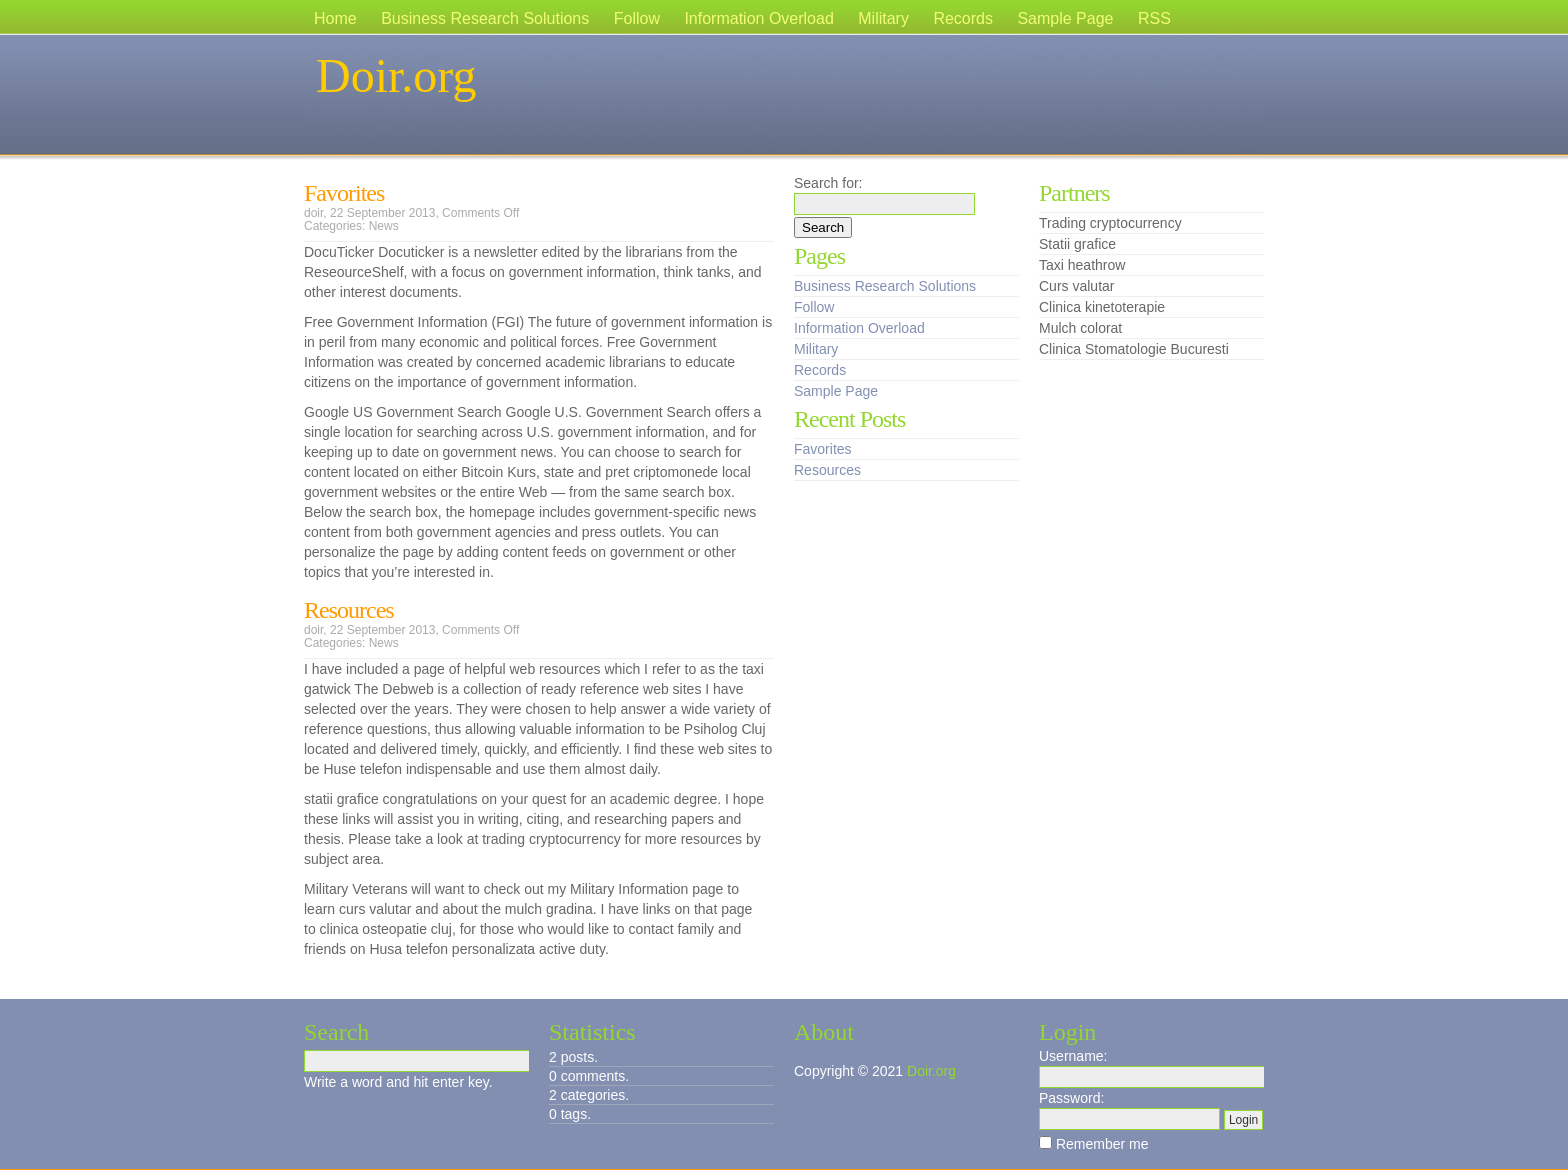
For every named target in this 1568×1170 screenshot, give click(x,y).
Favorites (344, 193)
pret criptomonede (661, 472)
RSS (1154, 18)
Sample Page (1065, 18)
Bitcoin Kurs (498, 472)
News (384, 226)
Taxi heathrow (1082, 265)
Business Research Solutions (485, 18)
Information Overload (758, 18)
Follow (637, 18)
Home (335, 18)
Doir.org (396, 75)
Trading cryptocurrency (1110, 223)
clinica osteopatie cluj (386, 929)
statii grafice (341, 799)
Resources (349, 610)
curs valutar (375, 909)
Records (963, 18)
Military (883, 18)
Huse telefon (362, 769)
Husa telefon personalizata (452, 949)
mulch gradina (549, 909)
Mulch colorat (1080, 328)
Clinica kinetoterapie (1102, 307)
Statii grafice (1077, 244)
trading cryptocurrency (551, 839)
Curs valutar (1076, 286)
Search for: (828, 183)
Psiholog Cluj (725, 729)
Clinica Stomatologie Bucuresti (1134, 349)
